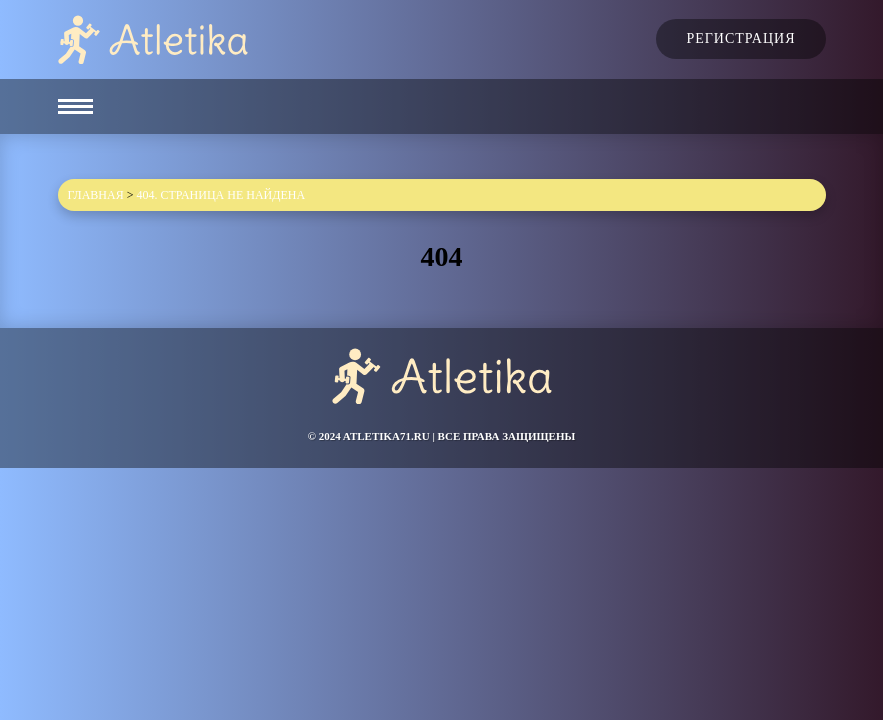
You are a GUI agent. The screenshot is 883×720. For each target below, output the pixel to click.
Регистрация (740, 38)
